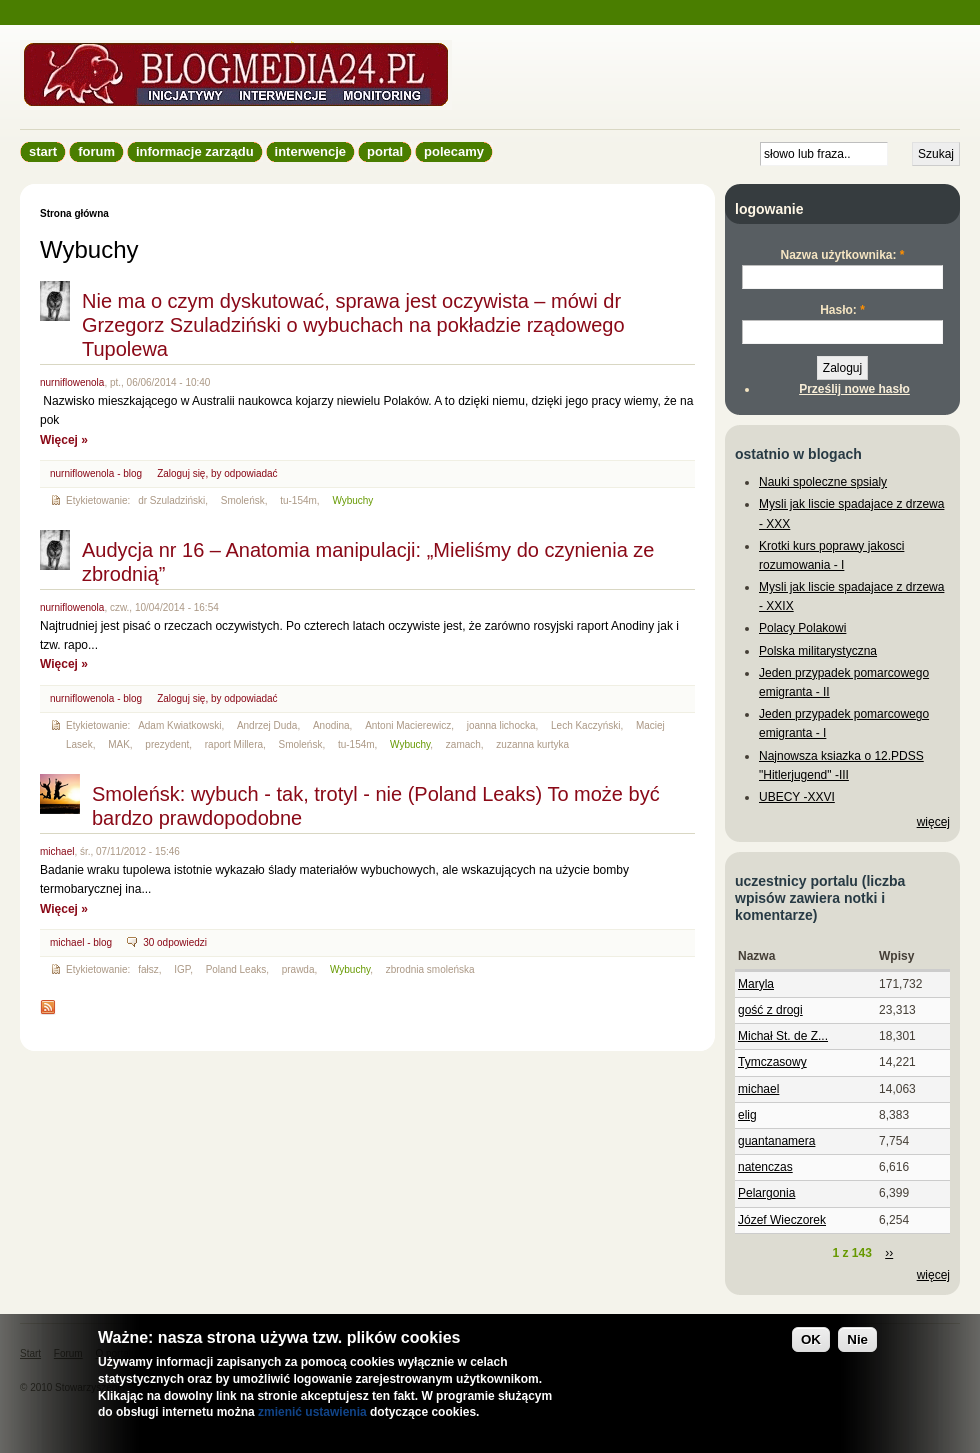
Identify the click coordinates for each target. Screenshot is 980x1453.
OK (811, 1340)
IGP (182, 969)
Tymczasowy (772, 1062)
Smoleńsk (243, 500)
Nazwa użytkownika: (842, 255)
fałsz (148, 969)
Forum (96, 151)
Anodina (331, 725)
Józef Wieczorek (782, 1220)
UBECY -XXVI (797, 797)
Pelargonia (766, 1193)
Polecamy (454, 151)
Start (43, 151)
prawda (298, 969)
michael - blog (81, 942)
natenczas (765, 1167)
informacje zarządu (195, 151)
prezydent (167, 744)
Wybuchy (352, 500)
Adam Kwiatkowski (179, 725)
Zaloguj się (181, 473)
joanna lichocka (501, 725)
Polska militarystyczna (818, 651)
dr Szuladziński (171, 500)
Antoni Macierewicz (408, 725)
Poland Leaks (236, 969)
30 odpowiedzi (175, 942)
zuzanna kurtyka (532, 744)
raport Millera (234, 744)
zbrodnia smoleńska (430, 969)
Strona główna (74, 213)
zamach (463, 744)
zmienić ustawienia (312, 1414)
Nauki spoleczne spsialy (823, 482)
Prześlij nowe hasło (854, 389)
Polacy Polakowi (802, 628)
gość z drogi (770, 1010)
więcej (933, 822)
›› (889, 1253)
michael (57, 851)
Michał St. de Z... (783, 1036)
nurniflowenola (72, 382)
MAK (119, 744)
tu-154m (298, 500)
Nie (857, 1340)
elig (747, 1115)
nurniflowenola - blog (96, 473)
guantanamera (776, 1141)
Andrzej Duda (267, 725)
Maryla (756, 984)
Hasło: (842, 310)
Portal (385, 151)
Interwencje (310, 151)
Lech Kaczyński (585, 725)
